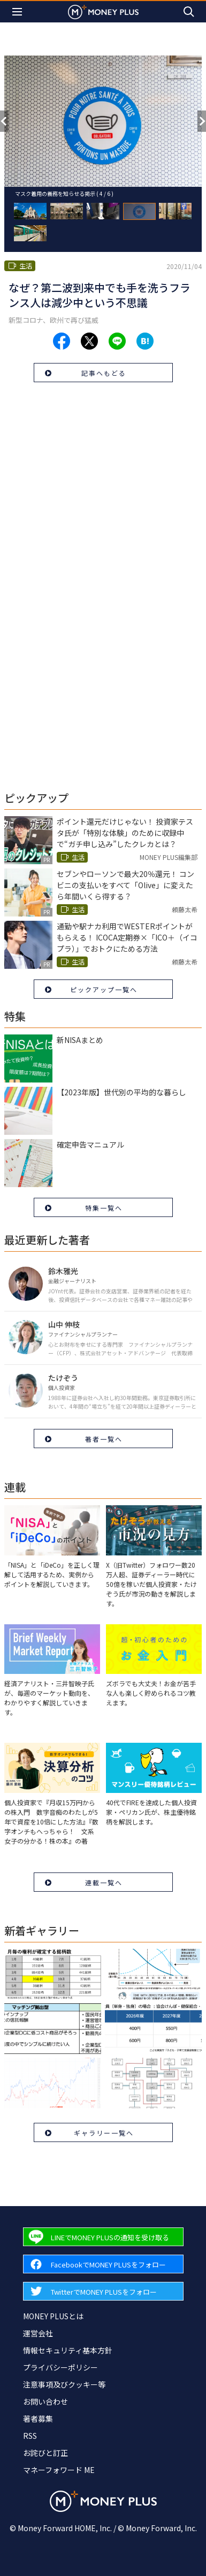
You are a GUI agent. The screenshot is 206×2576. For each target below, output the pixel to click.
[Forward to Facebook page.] (103, 2264)
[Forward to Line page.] (103, 2236)
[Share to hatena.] (145, 341)
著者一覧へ (104, 1438)
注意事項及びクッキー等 (64, 2384)
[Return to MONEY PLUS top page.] (103, 11)
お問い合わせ (45, 2401)
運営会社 (38, 2333)
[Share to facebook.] (61, 341)
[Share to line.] (117, 341)
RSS (30, 2435)
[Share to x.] (89, 341)
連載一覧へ (104, 1882)
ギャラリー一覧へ (104, 2132)
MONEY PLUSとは (53, 2316)
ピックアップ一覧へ (104, 989)
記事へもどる (103, 372)
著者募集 (38, 2418)
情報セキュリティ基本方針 (67, 2350)
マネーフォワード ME (59, 2469)
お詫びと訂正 (45, 2452)
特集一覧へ (104, 1207)
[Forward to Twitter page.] (103, 2291)
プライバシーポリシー (60, 2367)
